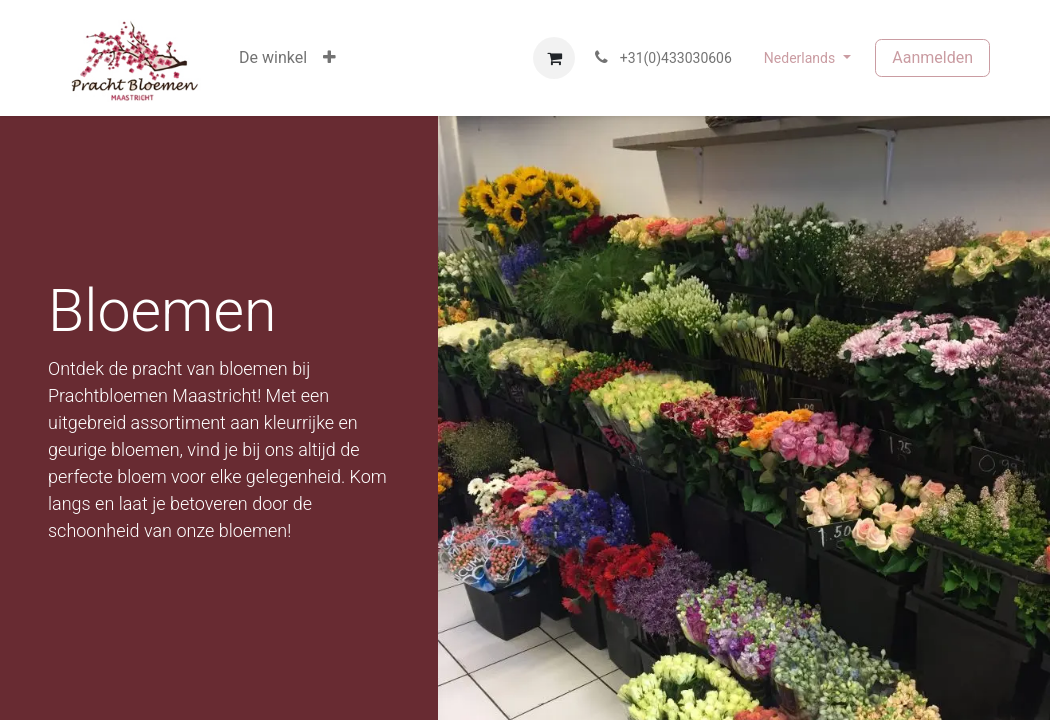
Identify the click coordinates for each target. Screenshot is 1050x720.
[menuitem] (273, 58)
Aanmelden (932, 57)
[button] (329, 58)
